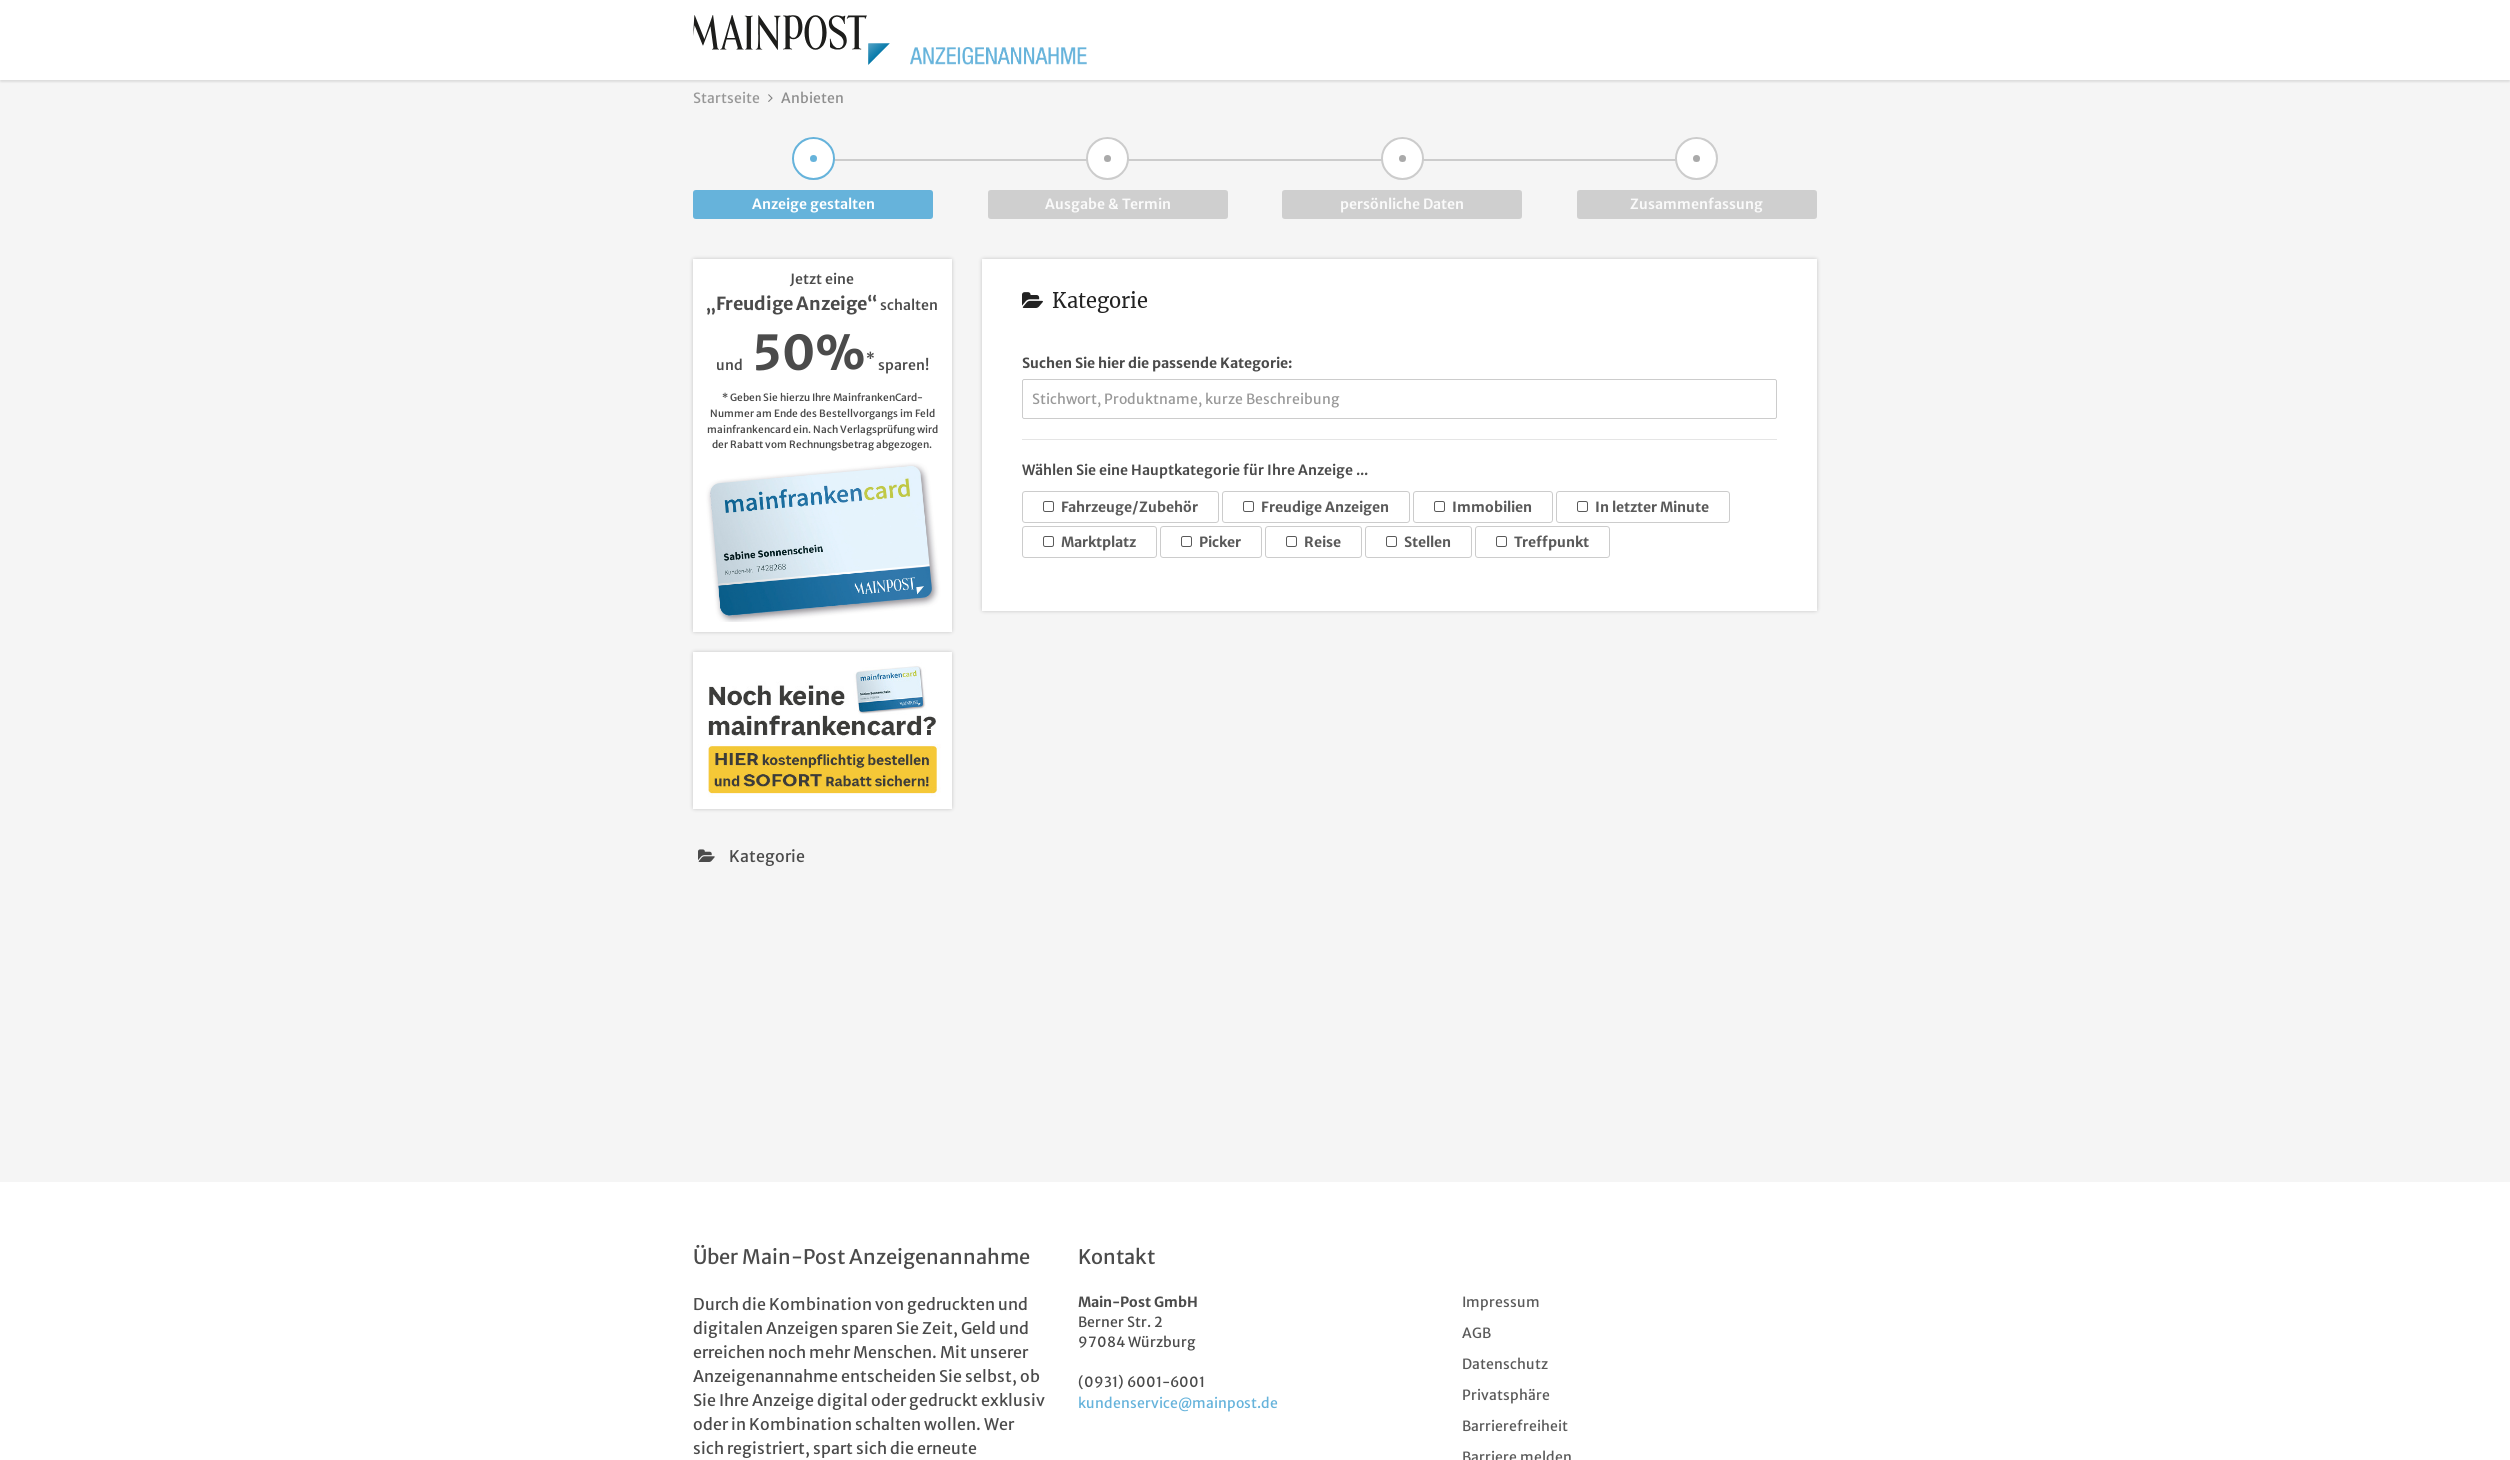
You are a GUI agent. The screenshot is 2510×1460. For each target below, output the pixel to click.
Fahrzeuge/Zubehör (1120, 507)
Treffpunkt (1542, 542)
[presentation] (822, 856)
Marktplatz (1089, 542)
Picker (1211, 542)
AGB (1476, 1333)
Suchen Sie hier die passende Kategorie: (1157, 363)
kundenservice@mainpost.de (1178, 1403)
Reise (1313, 542)
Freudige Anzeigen (1316, 507)
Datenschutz (1505, 1364)
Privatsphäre (1506, 1395)
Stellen (1418, 542)
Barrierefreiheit (1515, 1426)
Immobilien (1483, 507)
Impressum (1501, 1302)
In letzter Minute (1643, 507)
